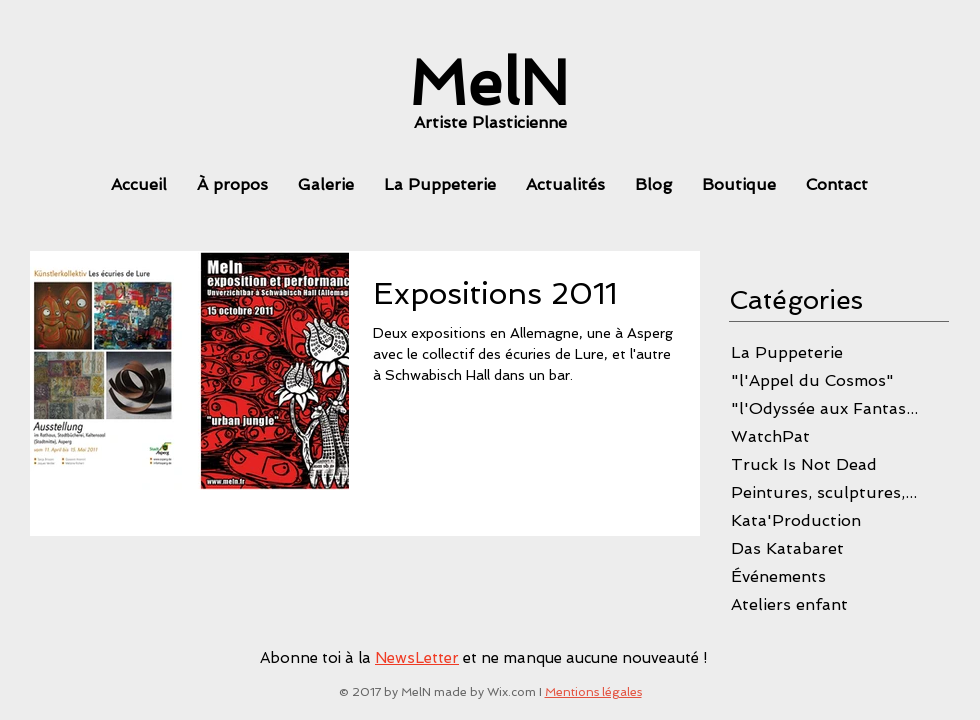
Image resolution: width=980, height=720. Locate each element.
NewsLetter (417, 658)
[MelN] (488, 83)
